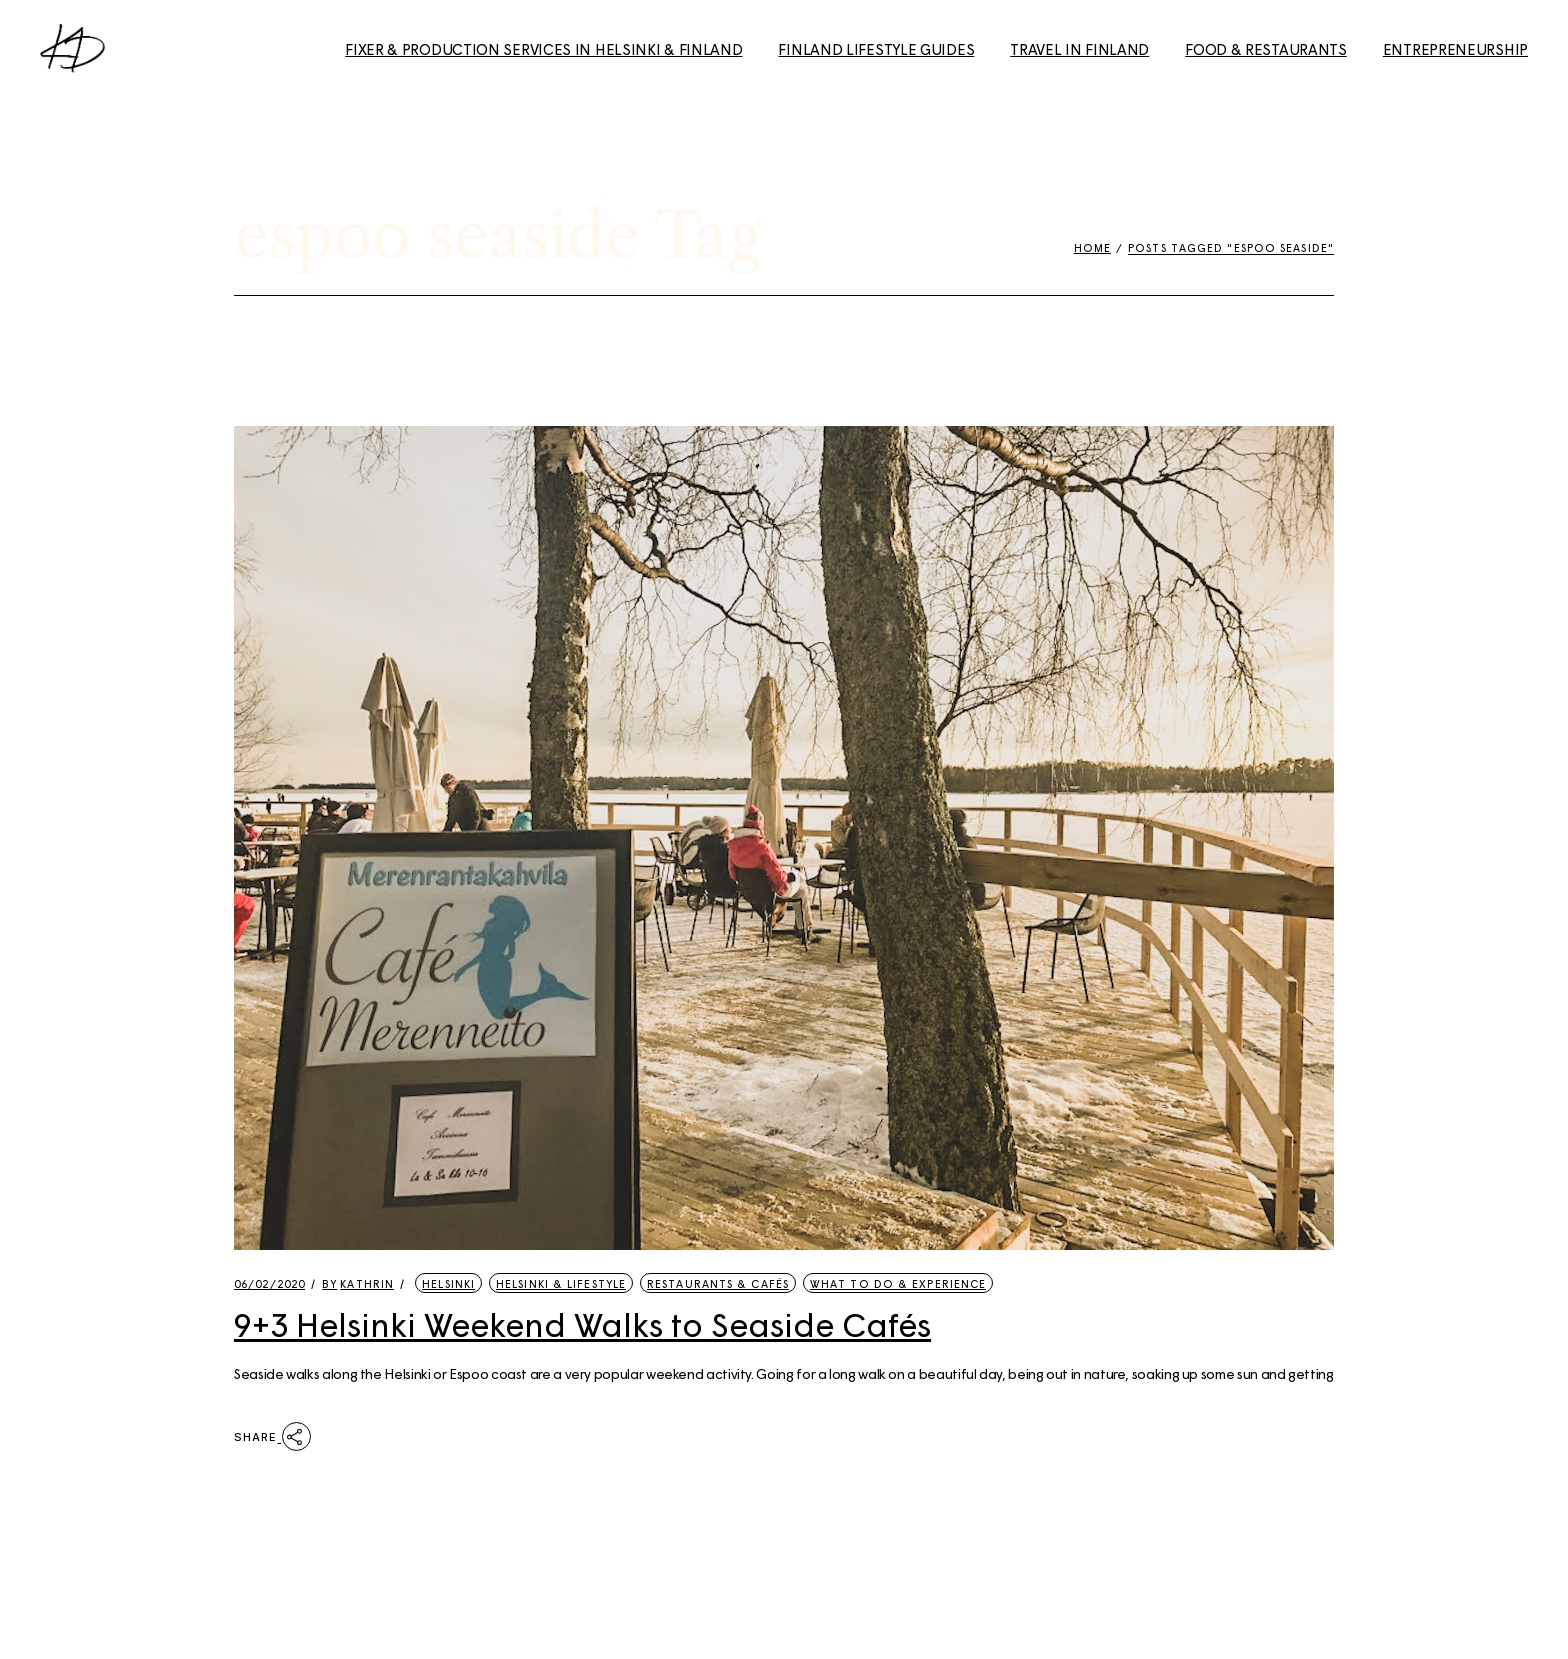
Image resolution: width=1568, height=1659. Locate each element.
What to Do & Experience (898, 1283)
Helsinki (448, 1283)
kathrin (358, 1283)
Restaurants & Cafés (718, 1283)
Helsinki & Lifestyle (561, 1283)
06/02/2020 (269, 1283)
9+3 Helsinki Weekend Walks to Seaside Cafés (582, 1324)
